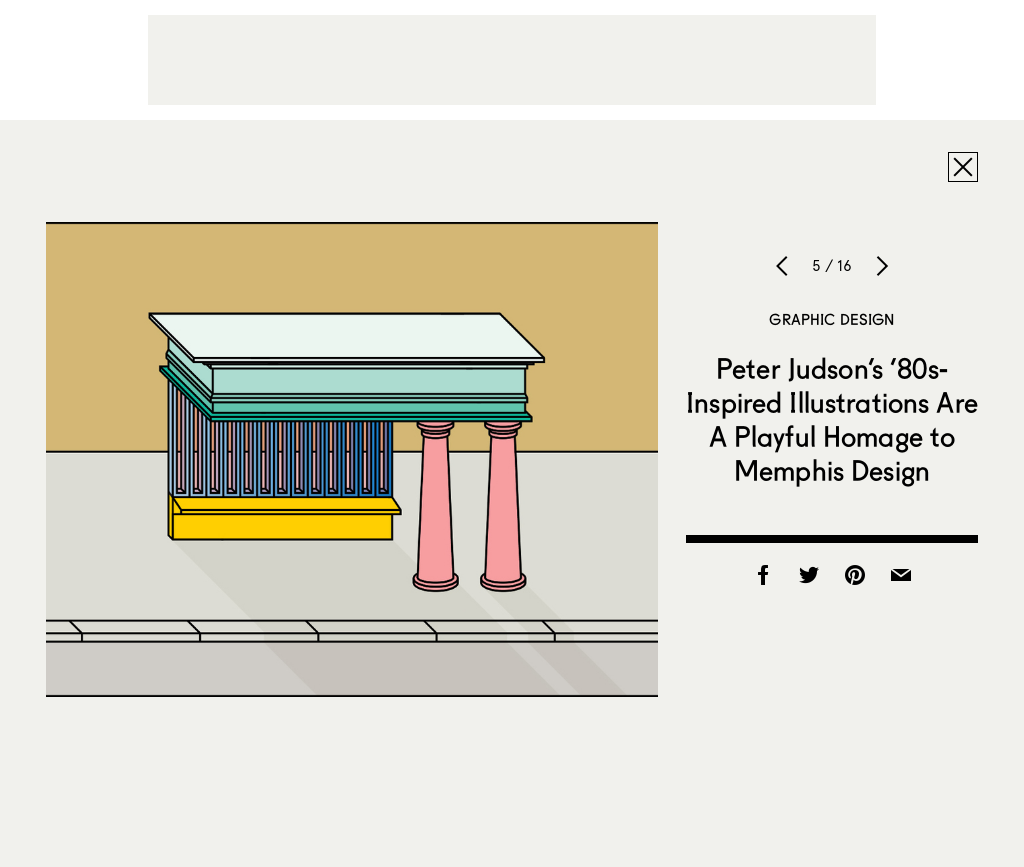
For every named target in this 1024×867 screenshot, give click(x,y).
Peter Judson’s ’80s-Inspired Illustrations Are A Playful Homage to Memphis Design (832, 419)
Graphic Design (831, 319)
